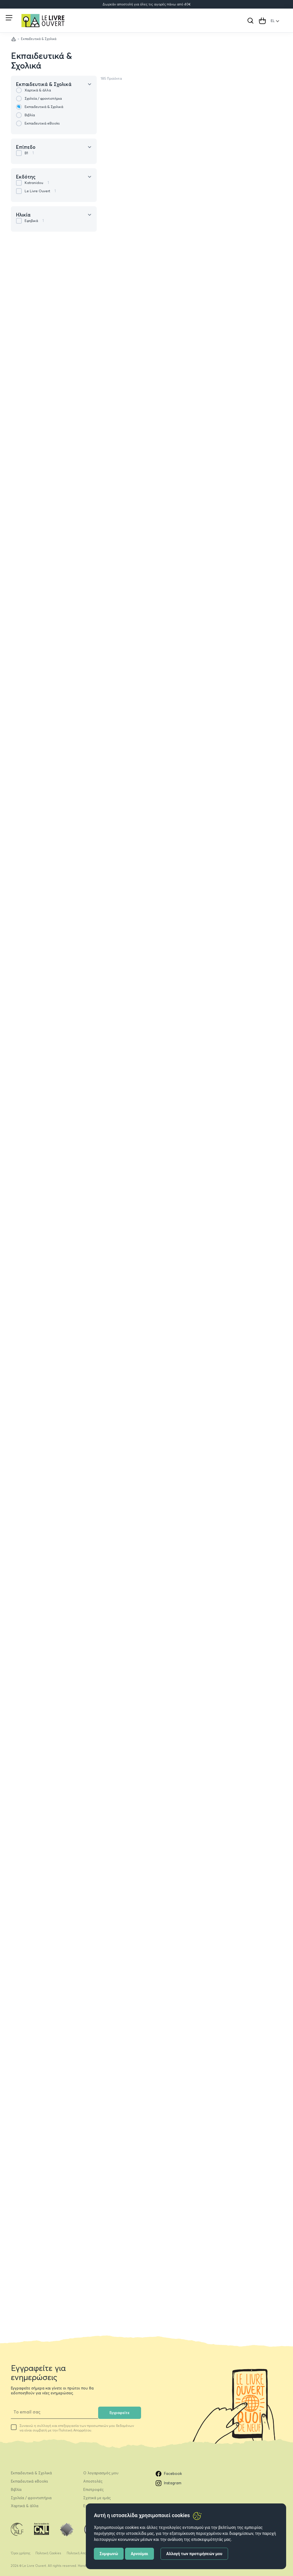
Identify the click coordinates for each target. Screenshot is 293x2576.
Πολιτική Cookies (48, 2553)
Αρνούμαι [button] (139, 2553)
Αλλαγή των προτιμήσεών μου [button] (194, 2553)
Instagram (168, 2483)
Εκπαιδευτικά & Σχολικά (41, 61)
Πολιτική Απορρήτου (82, 2553)
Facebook (169, 2474)
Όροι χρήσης (20, 2553)
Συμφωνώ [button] (109, 2553)
